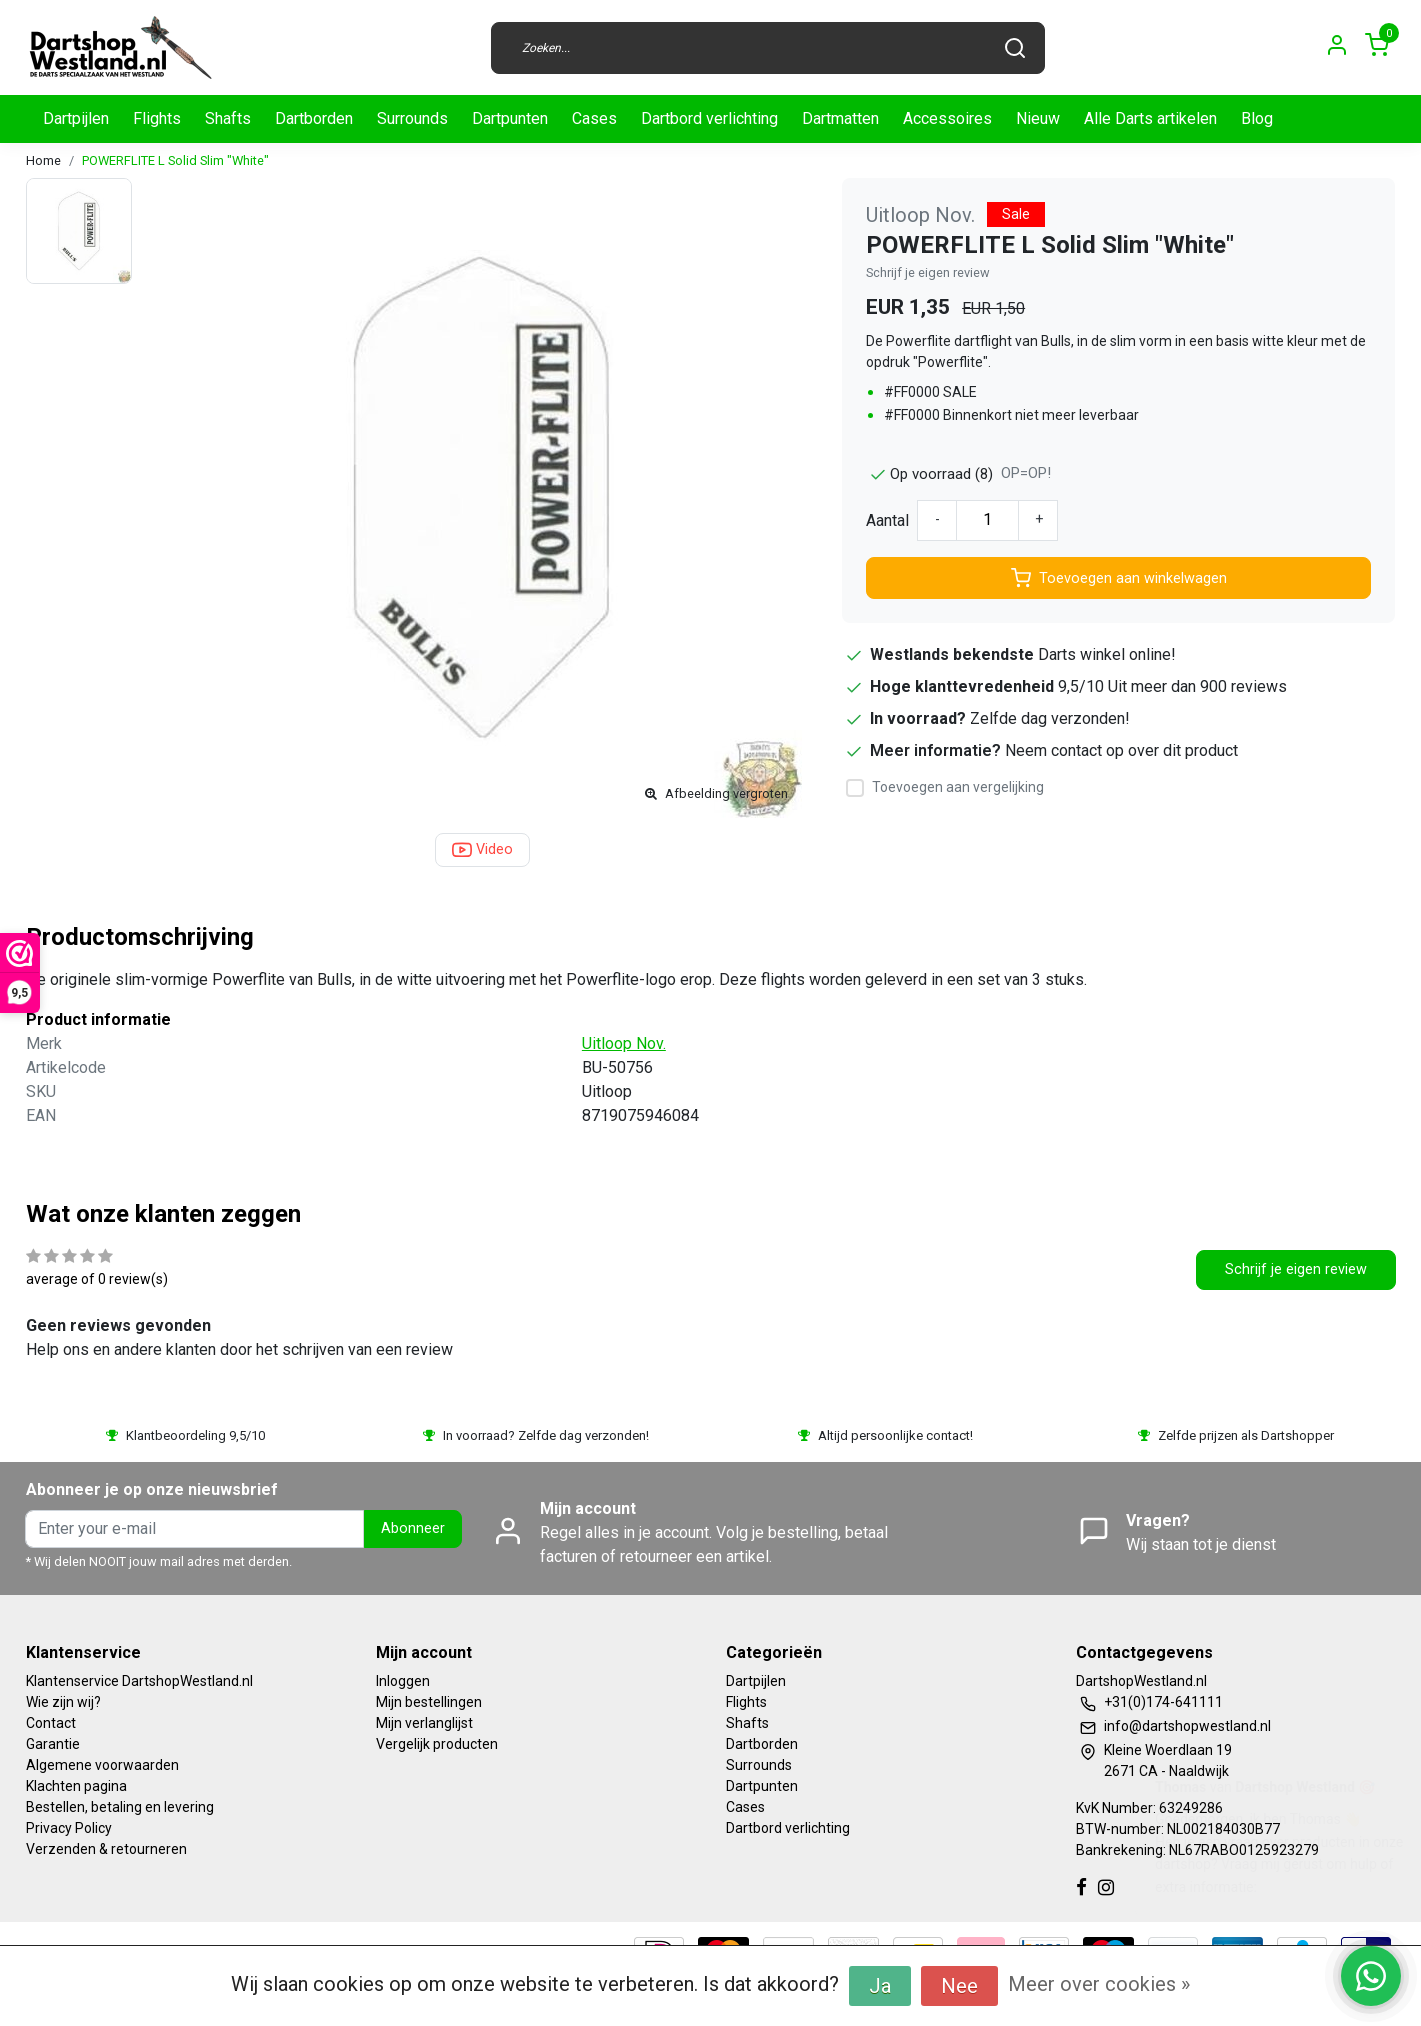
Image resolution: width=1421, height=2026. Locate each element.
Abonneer (413, 1528)
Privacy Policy (69, 1828)
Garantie (53, 1744)
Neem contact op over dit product (1121, 750)
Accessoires (947, 118)
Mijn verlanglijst (424, 1723)
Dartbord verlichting (709, 118)
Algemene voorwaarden (102, 1765)
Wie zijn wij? (63, 1702)
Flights (157, 118)
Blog (1257, 118)
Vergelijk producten (437, 1744)
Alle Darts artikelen (1150, 118)
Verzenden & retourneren (106, 1849)
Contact (51, 1723)
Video (482, 850)
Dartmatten (840, 118)
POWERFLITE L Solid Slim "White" (175, 160)
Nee (959, 1986)
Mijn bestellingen (429, 1702)
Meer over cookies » (1099, 1984)
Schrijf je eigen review (928, 272)
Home (43, 160)
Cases (594, 118)
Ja (880, 1986)
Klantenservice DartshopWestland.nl (139, 1681)
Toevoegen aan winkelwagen (1119, 578)
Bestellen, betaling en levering (120, 1807)
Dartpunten (510, 118)
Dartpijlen (76, 118)
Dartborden (314, 118)
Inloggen (403, 1681)
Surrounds (412, 118)
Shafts (228, 118)
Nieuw (1038, 118)
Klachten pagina (76, 1786)
